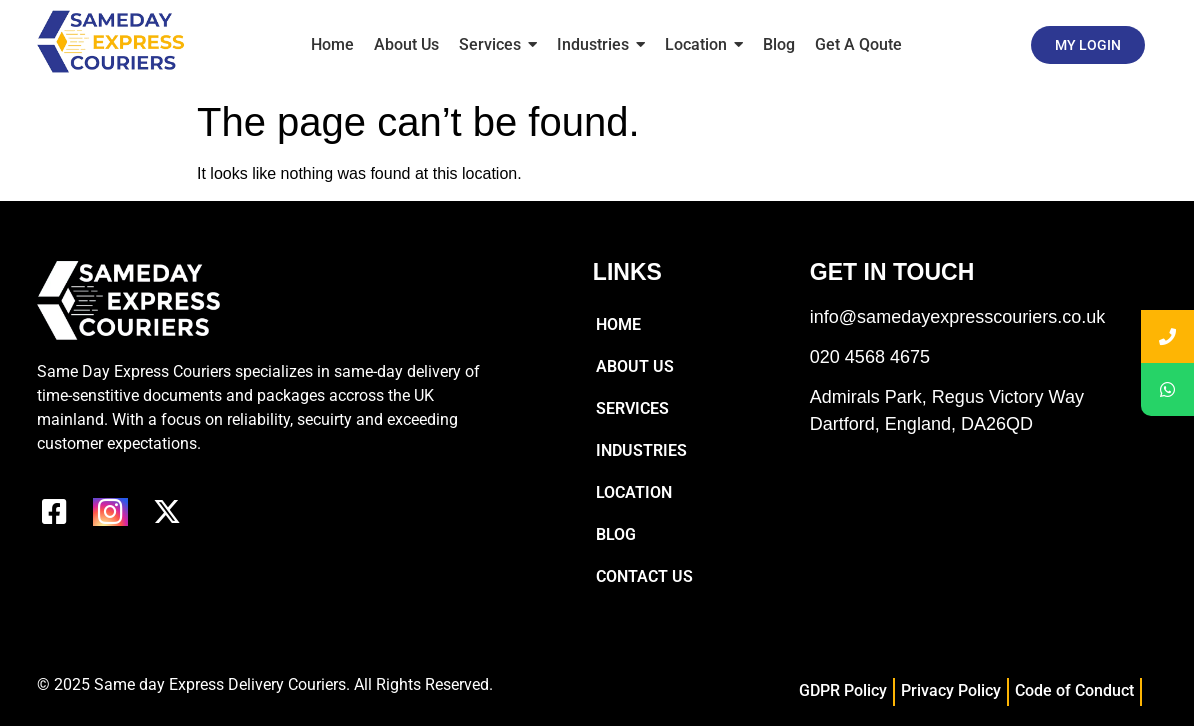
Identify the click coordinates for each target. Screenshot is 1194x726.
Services (632, 408)
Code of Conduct (1074, 690)
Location (634, 492)
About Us (635, 366)
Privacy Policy (951, 690)
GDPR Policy (843, 690)
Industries (641, 450)
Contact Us (644, 576)
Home (618, 324)
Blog (616, 534)
